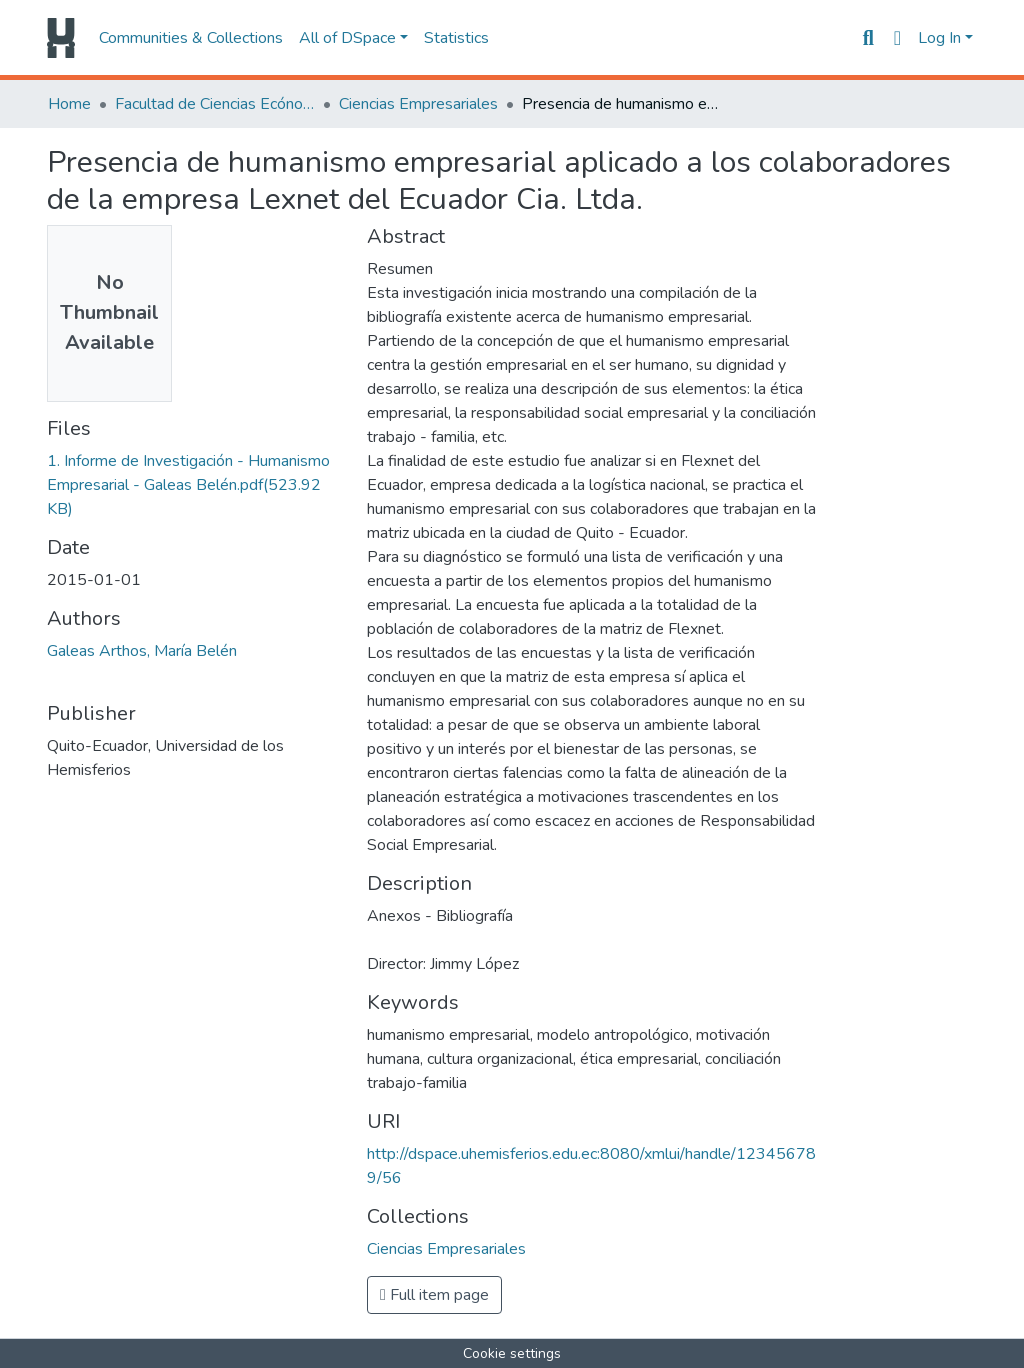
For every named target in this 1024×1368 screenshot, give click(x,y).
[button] (897, 38)
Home (69, 104)
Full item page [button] (434, 1295)
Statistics (456, 38)
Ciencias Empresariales (418, 104)
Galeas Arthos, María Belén (142, 651)
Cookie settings (512, 1353)
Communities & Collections (191, 38)
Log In (939, 38)
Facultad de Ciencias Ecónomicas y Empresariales (215, 104)
